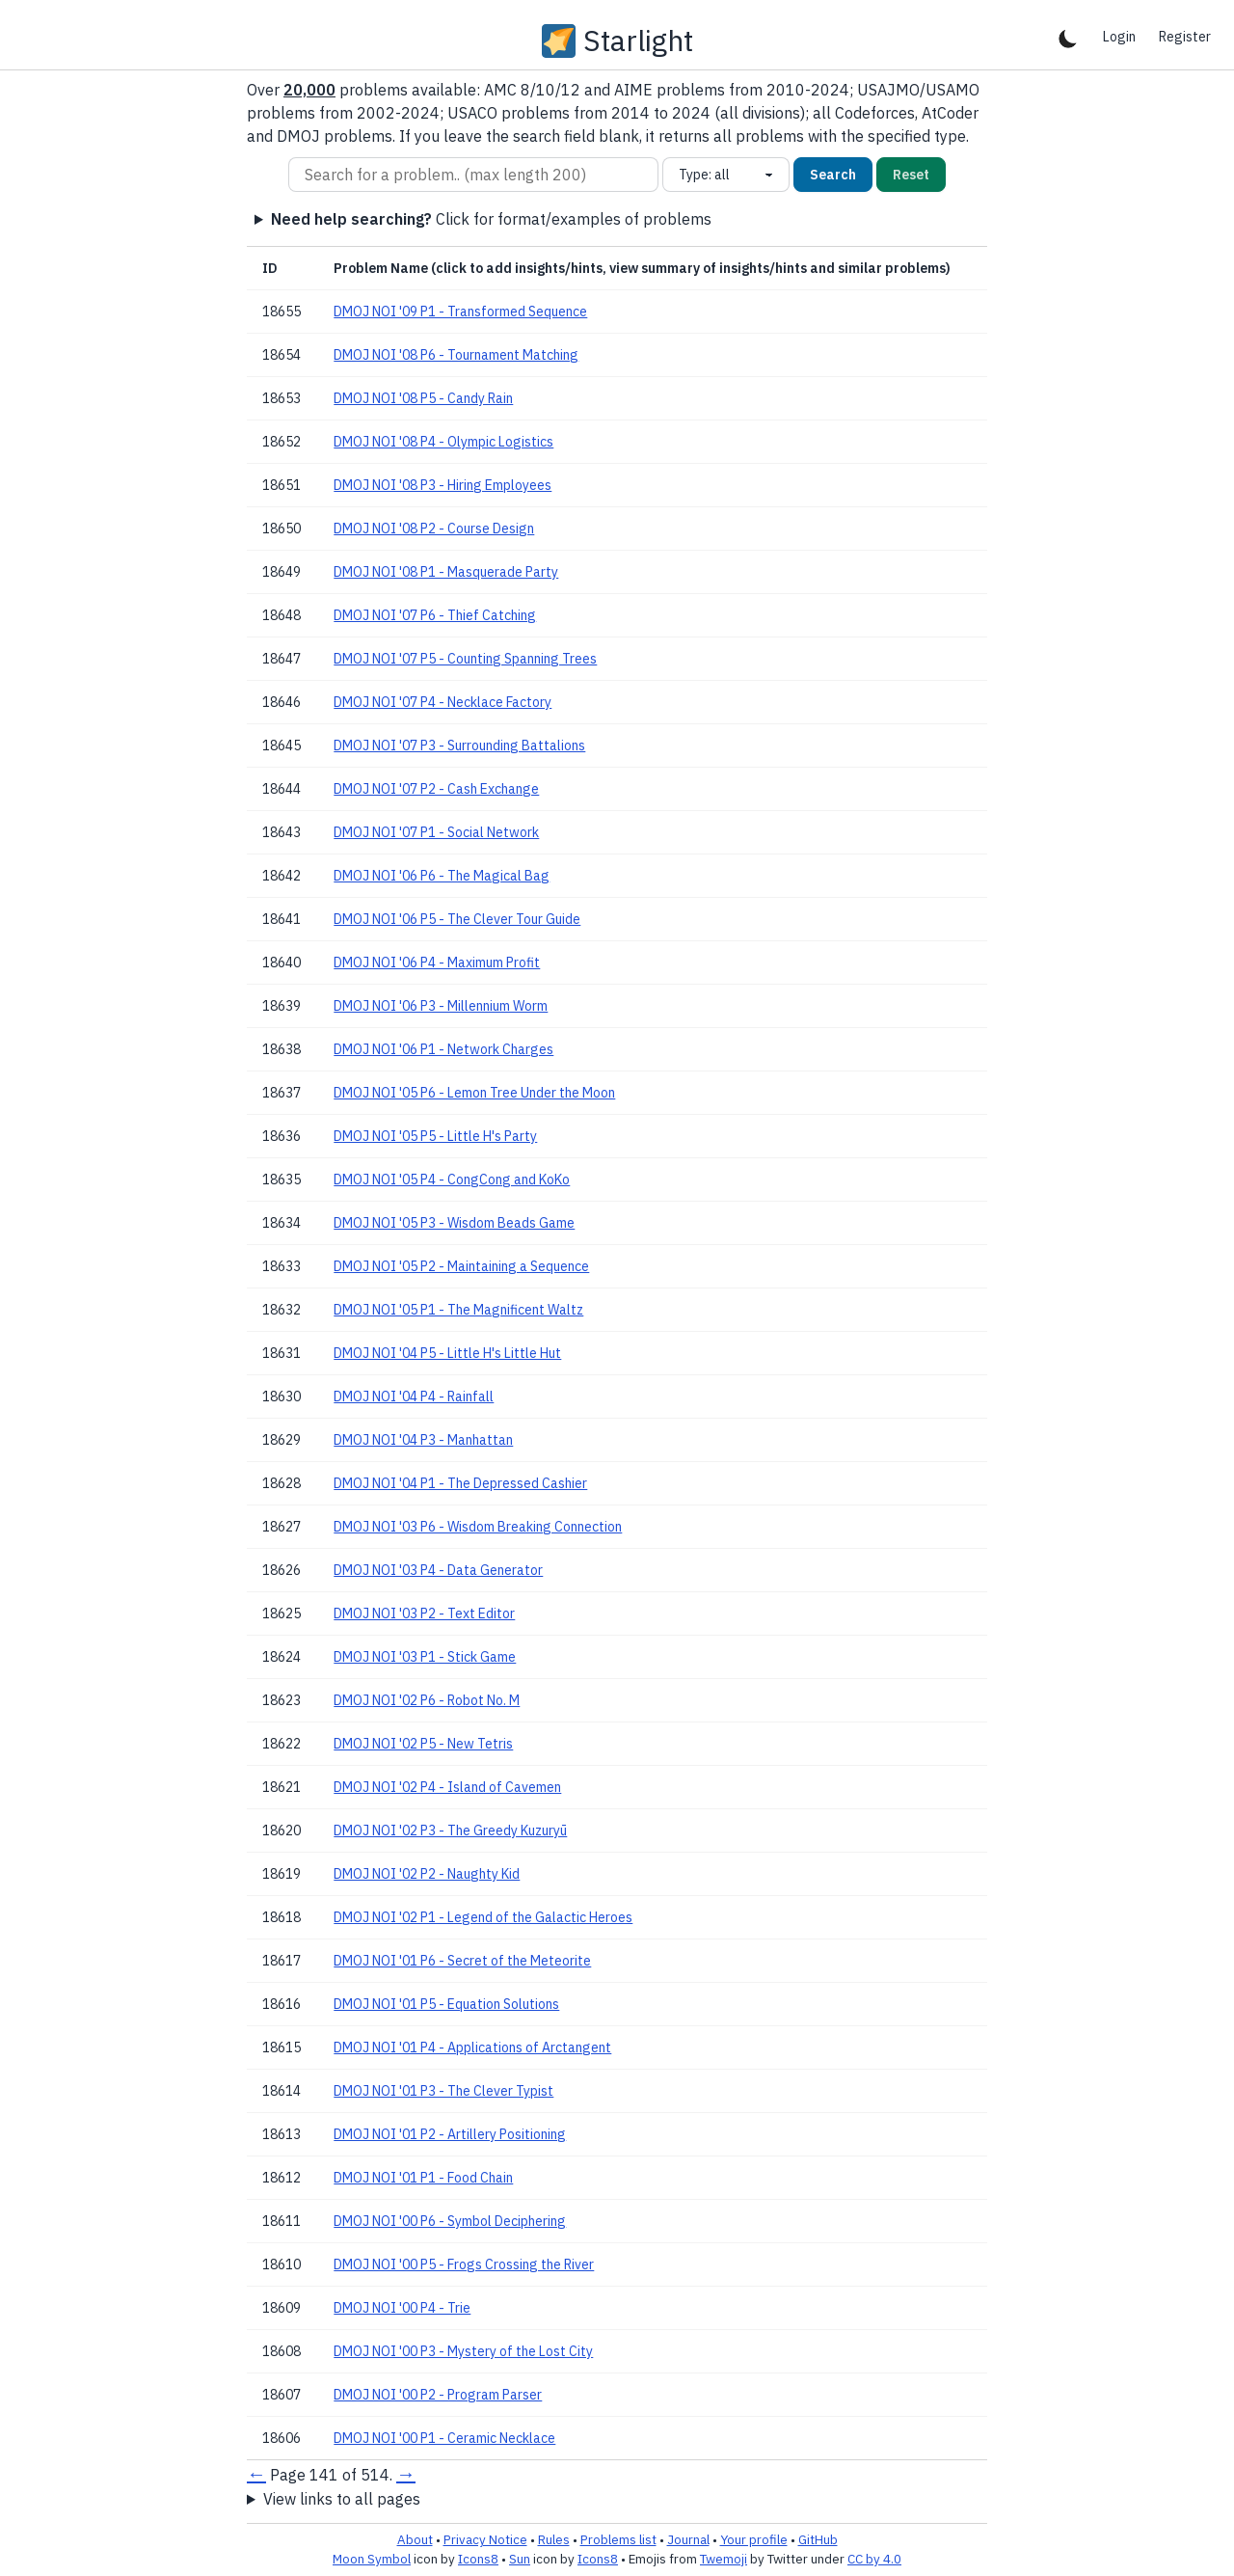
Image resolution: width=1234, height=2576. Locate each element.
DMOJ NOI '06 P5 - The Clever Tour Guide (457, 919)
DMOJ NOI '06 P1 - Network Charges (443, 1049)
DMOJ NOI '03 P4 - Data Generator (438, 1570)
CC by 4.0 (874, 2558)
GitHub (818, 2539)
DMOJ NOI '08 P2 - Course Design (434, 528)
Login (1119, 36)
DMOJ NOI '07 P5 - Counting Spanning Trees (465, 658)
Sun (519, 2558)
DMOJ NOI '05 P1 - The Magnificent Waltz (458, 1309)
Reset (911, 174)
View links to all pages (341, 2498)
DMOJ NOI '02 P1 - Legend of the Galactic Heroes (483, 1917)
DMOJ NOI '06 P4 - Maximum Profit (437, 962)
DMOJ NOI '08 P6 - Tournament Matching (456, 355)
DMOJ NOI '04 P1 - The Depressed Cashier (460, 1483)
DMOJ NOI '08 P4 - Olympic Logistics (443, 441)
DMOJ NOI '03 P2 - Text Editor (424, 1613)
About (415, 2539)
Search (833, 174)
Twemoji (723, 2558)
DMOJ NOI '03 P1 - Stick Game (425, 1657)
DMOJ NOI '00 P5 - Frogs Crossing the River (464, 2264)
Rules (554, 2539)
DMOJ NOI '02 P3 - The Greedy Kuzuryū (450, 1830)
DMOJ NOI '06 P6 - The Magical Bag (442, 875)
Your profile (754, 2539)
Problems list (618, 2539)
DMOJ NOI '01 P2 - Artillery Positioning (450, 2134)
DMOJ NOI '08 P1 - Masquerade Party (446, 572)
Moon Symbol (372, 2558)
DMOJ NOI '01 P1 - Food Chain (423, 2177)
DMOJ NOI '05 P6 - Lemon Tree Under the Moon (474, 1092)
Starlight (638, 40)
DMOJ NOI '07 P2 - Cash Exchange (436, 789)
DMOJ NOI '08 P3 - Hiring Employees (442, 485)
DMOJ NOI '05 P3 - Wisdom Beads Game (454, 1223)
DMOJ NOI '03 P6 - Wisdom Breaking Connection (478, 1526)
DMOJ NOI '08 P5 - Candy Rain (423, 398)
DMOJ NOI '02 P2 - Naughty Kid (427, 1874)
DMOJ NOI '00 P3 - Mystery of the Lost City (463, 2351)
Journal (688, 2539)
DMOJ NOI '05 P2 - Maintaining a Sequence (461, 1266)
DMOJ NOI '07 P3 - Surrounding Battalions (459, 745)
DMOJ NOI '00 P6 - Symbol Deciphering (450, 2221)
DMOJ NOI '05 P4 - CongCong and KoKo (452, 1179)
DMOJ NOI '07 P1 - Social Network (436, 832)
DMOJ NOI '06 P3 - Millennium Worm (441, 1006)
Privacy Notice (485, 2539)
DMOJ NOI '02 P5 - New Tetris (423, 1743)
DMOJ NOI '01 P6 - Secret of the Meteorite (462, 1960)
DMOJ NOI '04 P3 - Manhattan (423, 1440)
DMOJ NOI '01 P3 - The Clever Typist (443, 2091)
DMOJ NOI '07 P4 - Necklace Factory (442, 702)
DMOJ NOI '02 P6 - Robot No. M (427, 1700)
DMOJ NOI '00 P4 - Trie (402, 2308)
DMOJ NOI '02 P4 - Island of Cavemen (447, 1787)
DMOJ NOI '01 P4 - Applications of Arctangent (472, 2047)
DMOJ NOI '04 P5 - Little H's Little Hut (447, 1353)
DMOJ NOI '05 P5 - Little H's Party (435, 1136)
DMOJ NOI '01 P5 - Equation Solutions (446, 2004)
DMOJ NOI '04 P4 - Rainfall (414, 1396)
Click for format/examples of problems (491, 219)
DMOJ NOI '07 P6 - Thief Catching (435, 615)
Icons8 (478, 2558)
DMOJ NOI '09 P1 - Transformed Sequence (460, 311)
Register (1185, 36)
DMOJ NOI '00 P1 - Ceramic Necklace (444, 2438)
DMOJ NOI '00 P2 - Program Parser (438, 2394)
